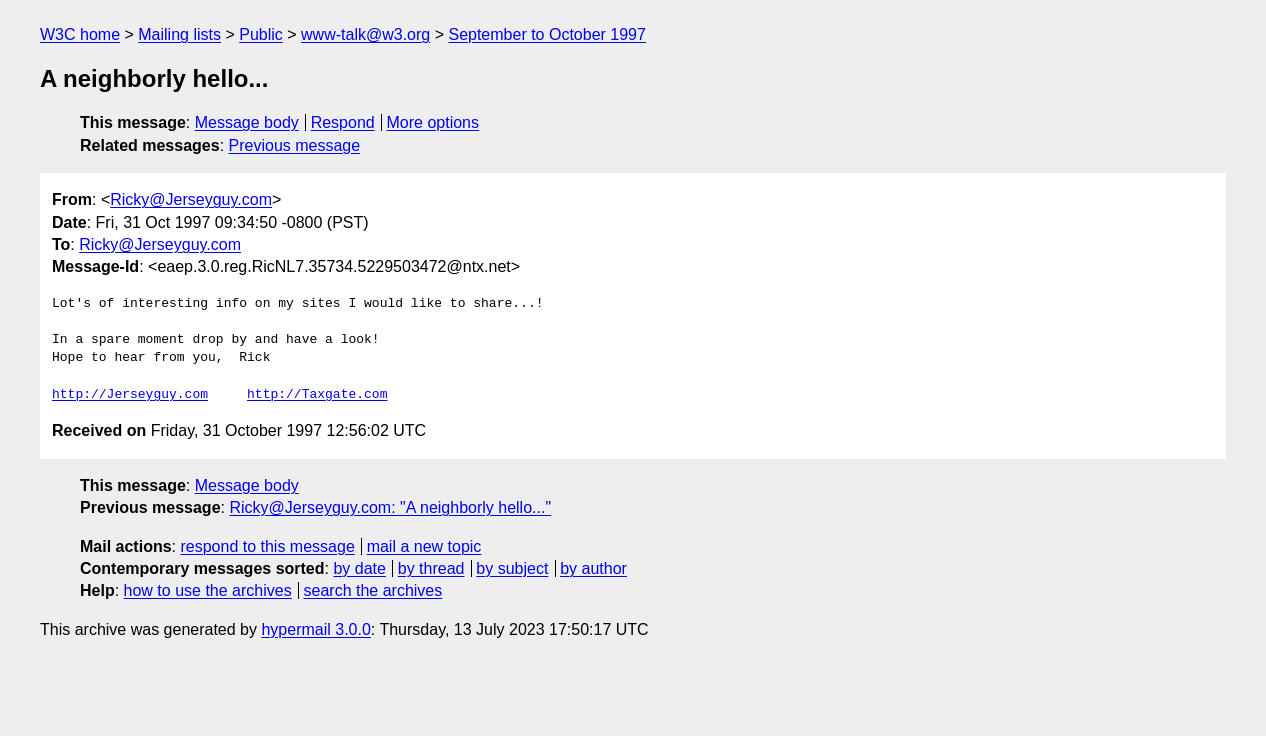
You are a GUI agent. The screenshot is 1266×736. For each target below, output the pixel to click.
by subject (512, 568)
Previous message (295, 145)
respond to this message (267, 546)
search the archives (373, 590)
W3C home (80, 34)
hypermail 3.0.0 (315, 629)
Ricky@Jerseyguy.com (191, 199)
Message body (247, 122)
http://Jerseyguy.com (130, 395)
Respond (343, 122)
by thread (431, 568)
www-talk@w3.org (365, 34)
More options (433, 122)
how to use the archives (208, 590)
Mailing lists (179, 34)
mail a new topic (424, 546)
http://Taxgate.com (317, 395)
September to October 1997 (546, 34)
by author (593, 568)
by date (359, 568)
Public (261, 34)
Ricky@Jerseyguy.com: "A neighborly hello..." (390, 507)
